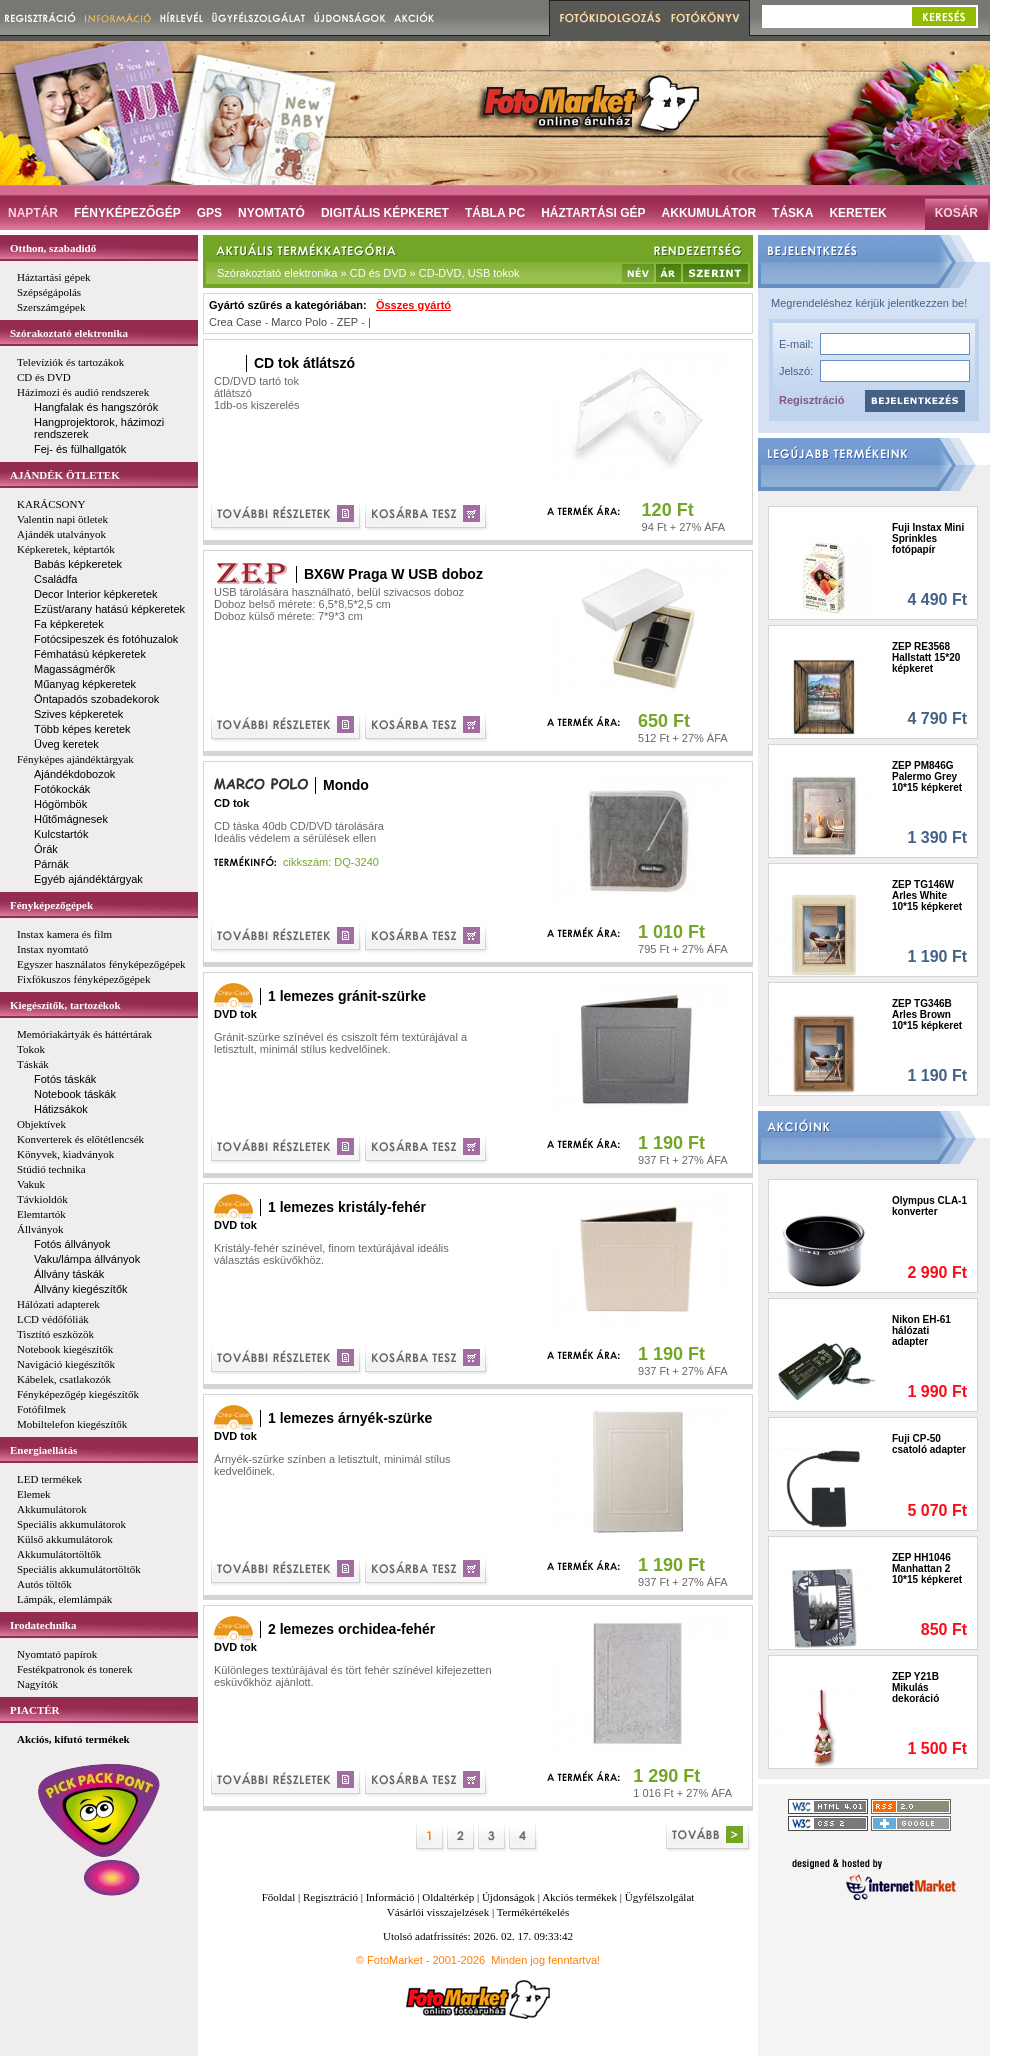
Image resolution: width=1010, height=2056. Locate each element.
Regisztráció (811, 400)
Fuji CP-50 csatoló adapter (929, 1444)
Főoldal (279, 1897)
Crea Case (235, 322)
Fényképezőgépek (51, 905)
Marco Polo (299, 322)
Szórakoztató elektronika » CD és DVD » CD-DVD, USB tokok (368, 273)
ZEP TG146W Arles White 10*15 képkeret (927, 895)
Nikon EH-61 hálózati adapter (921, 1330)
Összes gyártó (413, 305)
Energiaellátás (43, 1450)
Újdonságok (508, 1897)
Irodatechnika (43, 1625)
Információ (390, 1897)
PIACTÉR (35, 1710)
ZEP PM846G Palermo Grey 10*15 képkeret (927, 776)
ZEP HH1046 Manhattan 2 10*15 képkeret (927, 1568)
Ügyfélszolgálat (660, 1897)
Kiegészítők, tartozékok (65, 1005)
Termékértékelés (533, 1912)
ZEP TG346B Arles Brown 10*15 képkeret (927, 1014)
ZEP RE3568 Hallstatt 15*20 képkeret (926, 657)
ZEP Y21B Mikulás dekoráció (915, 1687)
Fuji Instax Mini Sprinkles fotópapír (928, 538)
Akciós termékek (579, 1897)
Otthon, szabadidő (53, 248)
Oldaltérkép (448, 1897)
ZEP (347, 322)
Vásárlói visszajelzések (438, 1912)
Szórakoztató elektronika (69, 333)
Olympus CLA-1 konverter (929, 1206)
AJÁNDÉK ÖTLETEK (65, 475)
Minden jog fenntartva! (545, 1960)
